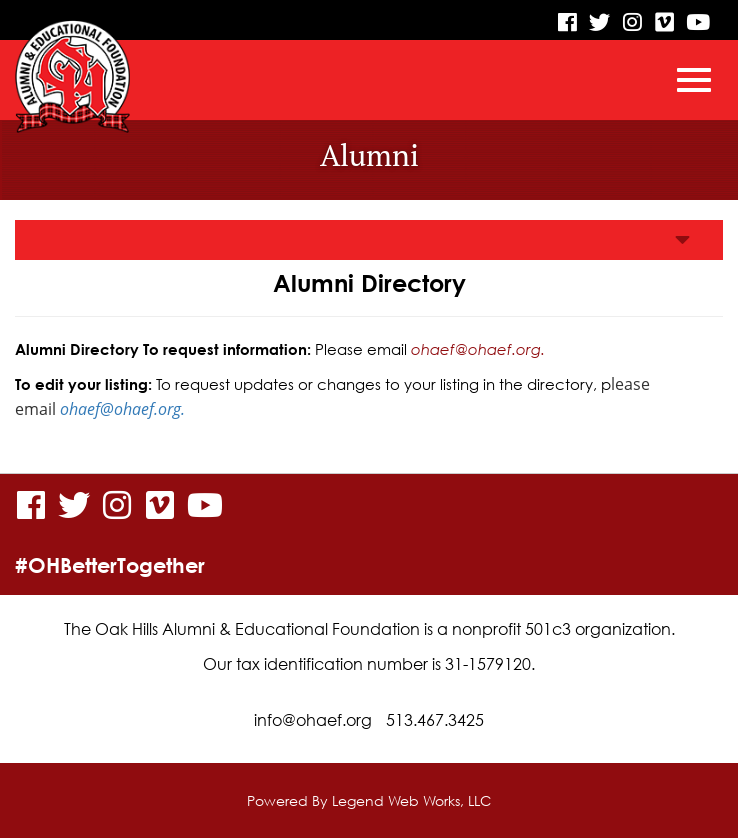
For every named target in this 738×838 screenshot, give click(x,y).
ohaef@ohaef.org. (478, 349)
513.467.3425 (435, 720)
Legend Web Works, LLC (411, 800)
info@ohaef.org (313, 720)
